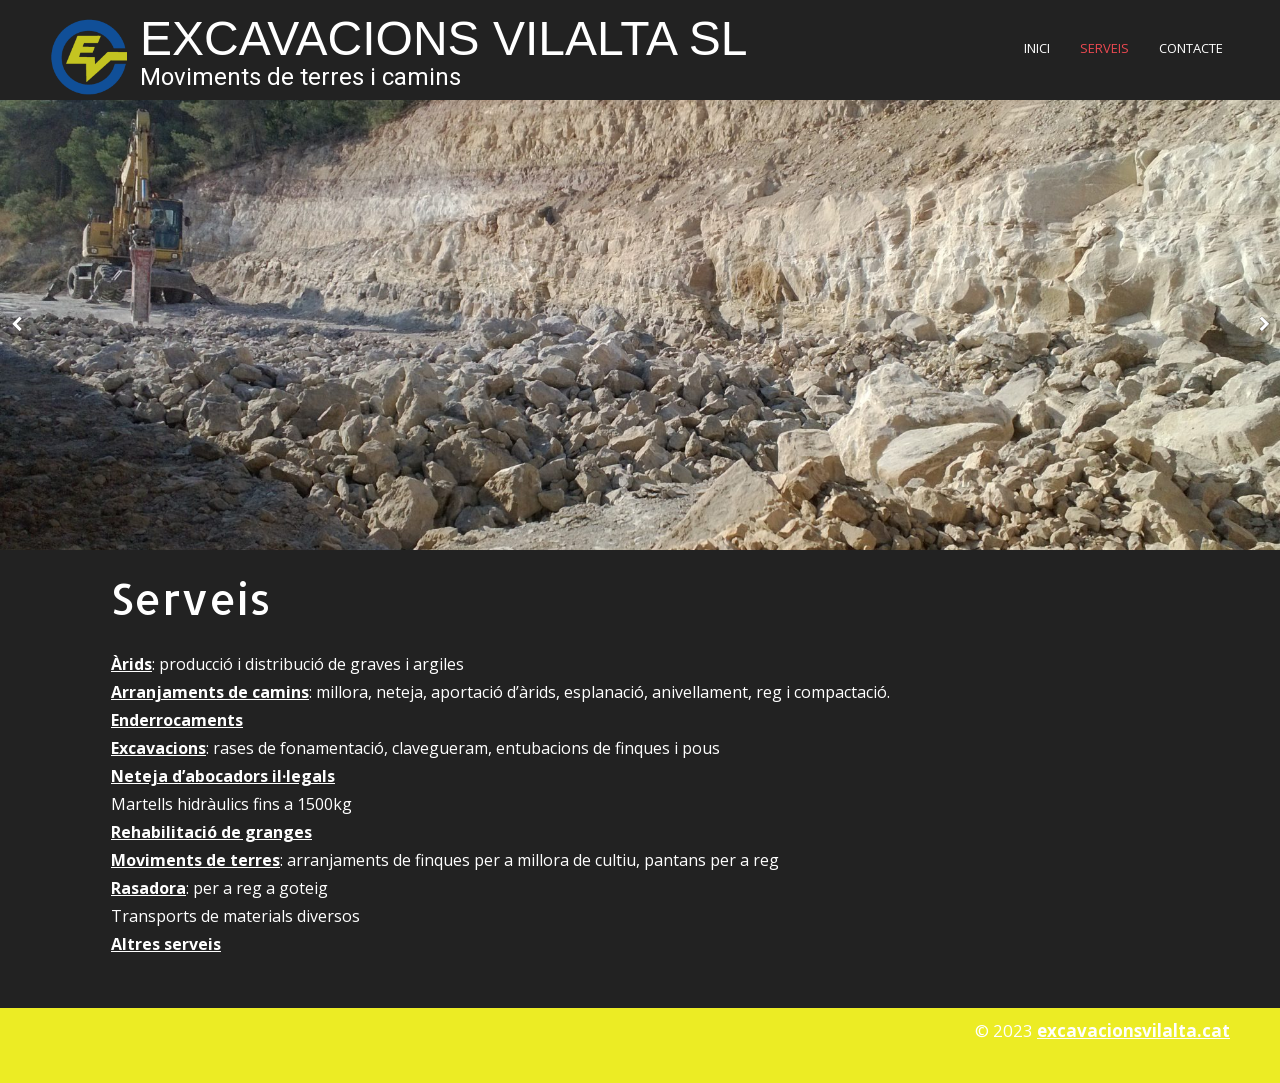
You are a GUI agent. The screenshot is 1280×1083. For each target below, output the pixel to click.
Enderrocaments (177, 720)
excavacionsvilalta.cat (1133, 1030)
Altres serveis (166, 944)
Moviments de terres (195, 860)
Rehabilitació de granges (211, 832)
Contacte (1191, 48)
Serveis (1104, 48)
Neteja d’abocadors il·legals (223, 776)
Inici (1037, 48)
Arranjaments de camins (210, 692)
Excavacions (158, 748)
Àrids (131, 664)
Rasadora (148, 888)
